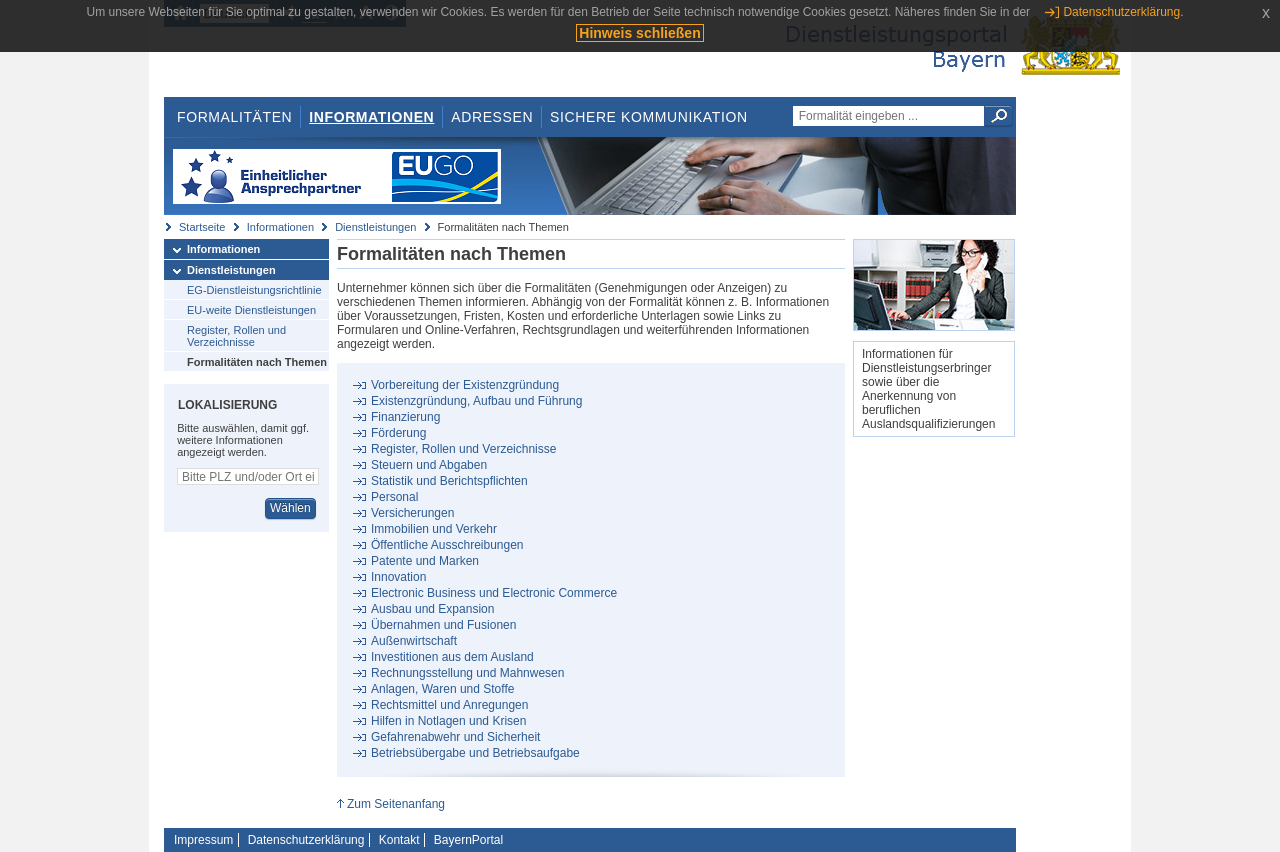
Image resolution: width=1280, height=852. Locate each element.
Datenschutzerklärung (306, 840)
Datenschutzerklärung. (1123, 12)
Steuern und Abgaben (429, 465)
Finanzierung (405, 417)
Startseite (202, 227)
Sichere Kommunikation (649, 117)
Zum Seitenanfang (396, 804)
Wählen (290, 508)
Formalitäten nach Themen (257, 362)
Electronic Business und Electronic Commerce (494, 593)
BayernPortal (468, 840)
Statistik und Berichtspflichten (449, 481)
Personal (394, 497)
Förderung (398, 433)
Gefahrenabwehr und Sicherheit (455, 737)
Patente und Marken (425, 561)
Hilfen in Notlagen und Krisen (448, 721)
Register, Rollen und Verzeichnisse (236, 336)
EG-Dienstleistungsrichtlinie (254, 290)
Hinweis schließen (639, 33)
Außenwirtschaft (414, 641)
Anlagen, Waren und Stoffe (442, 689)
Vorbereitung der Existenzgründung (465, 385)
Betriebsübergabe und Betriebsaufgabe (475, 753)
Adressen (492, 117)
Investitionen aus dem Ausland (452, 657)
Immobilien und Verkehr (434, 529)
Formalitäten (234, 117)
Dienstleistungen (375, 227)
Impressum (203, 840)
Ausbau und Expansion (432, 609)
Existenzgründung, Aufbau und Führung (477, 401)
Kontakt (399, 840)
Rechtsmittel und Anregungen (449, 705)
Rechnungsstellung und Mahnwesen (467, 673)
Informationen (371, 117)
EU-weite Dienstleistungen (251, 310)
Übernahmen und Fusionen (443, 625)
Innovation (398, 577)
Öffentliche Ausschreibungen (447, 545)
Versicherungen (412, 513)
